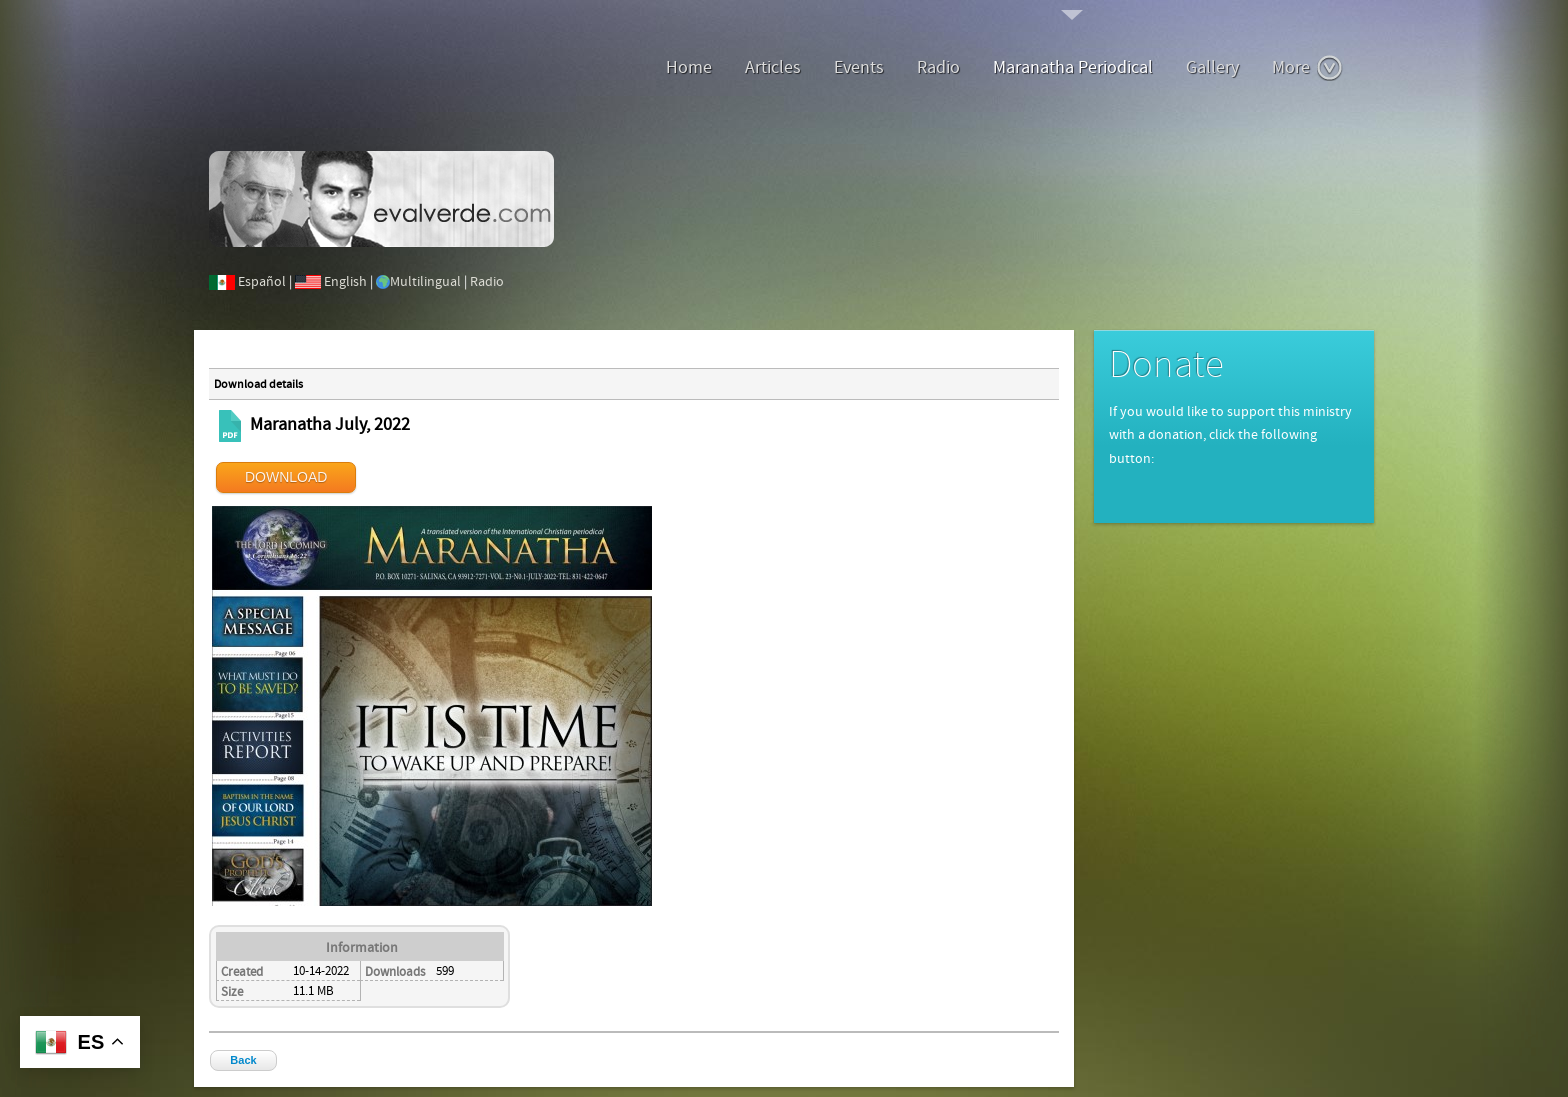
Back (243, 1060)
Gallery (1212, 67)
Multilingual (425, 282)
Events (859, 67)
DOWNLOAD (286, 477)
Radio (938, 67)
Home (689, 67)
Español (262, 282)
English (345, 282)
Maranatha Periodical (1073, 67)
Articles (773, 67)
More (1307, 68)
